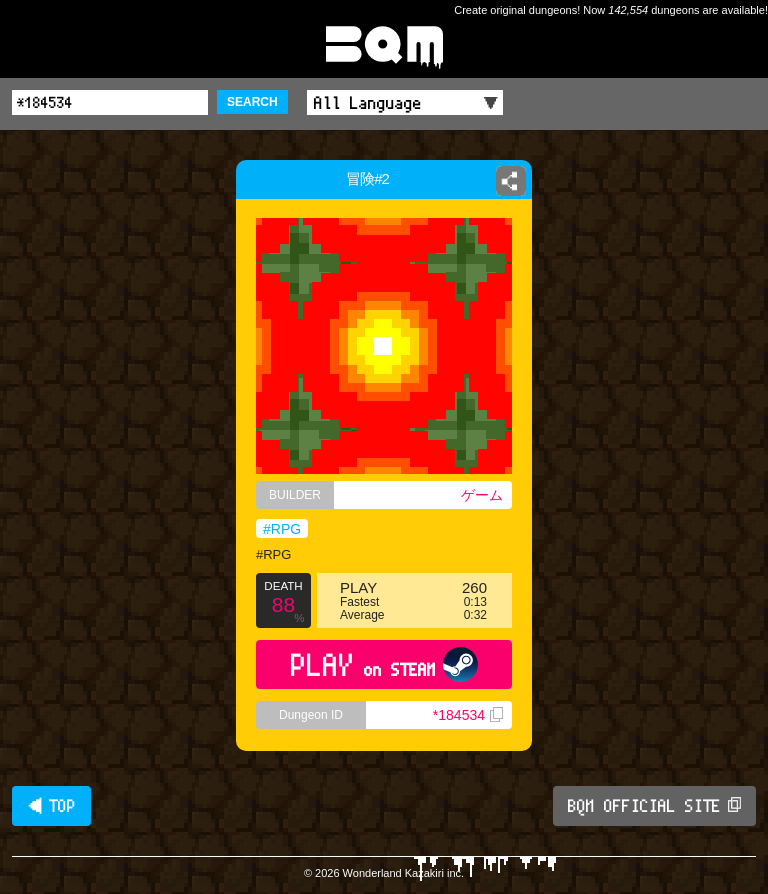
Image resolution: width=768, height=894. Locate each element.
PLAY (384, 664)
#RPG (282, 529)
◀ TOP (51, 806)
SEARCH (252, 102)
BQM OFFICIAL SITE (654, 806)
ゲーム (482, 495)
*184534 (468, 715)
